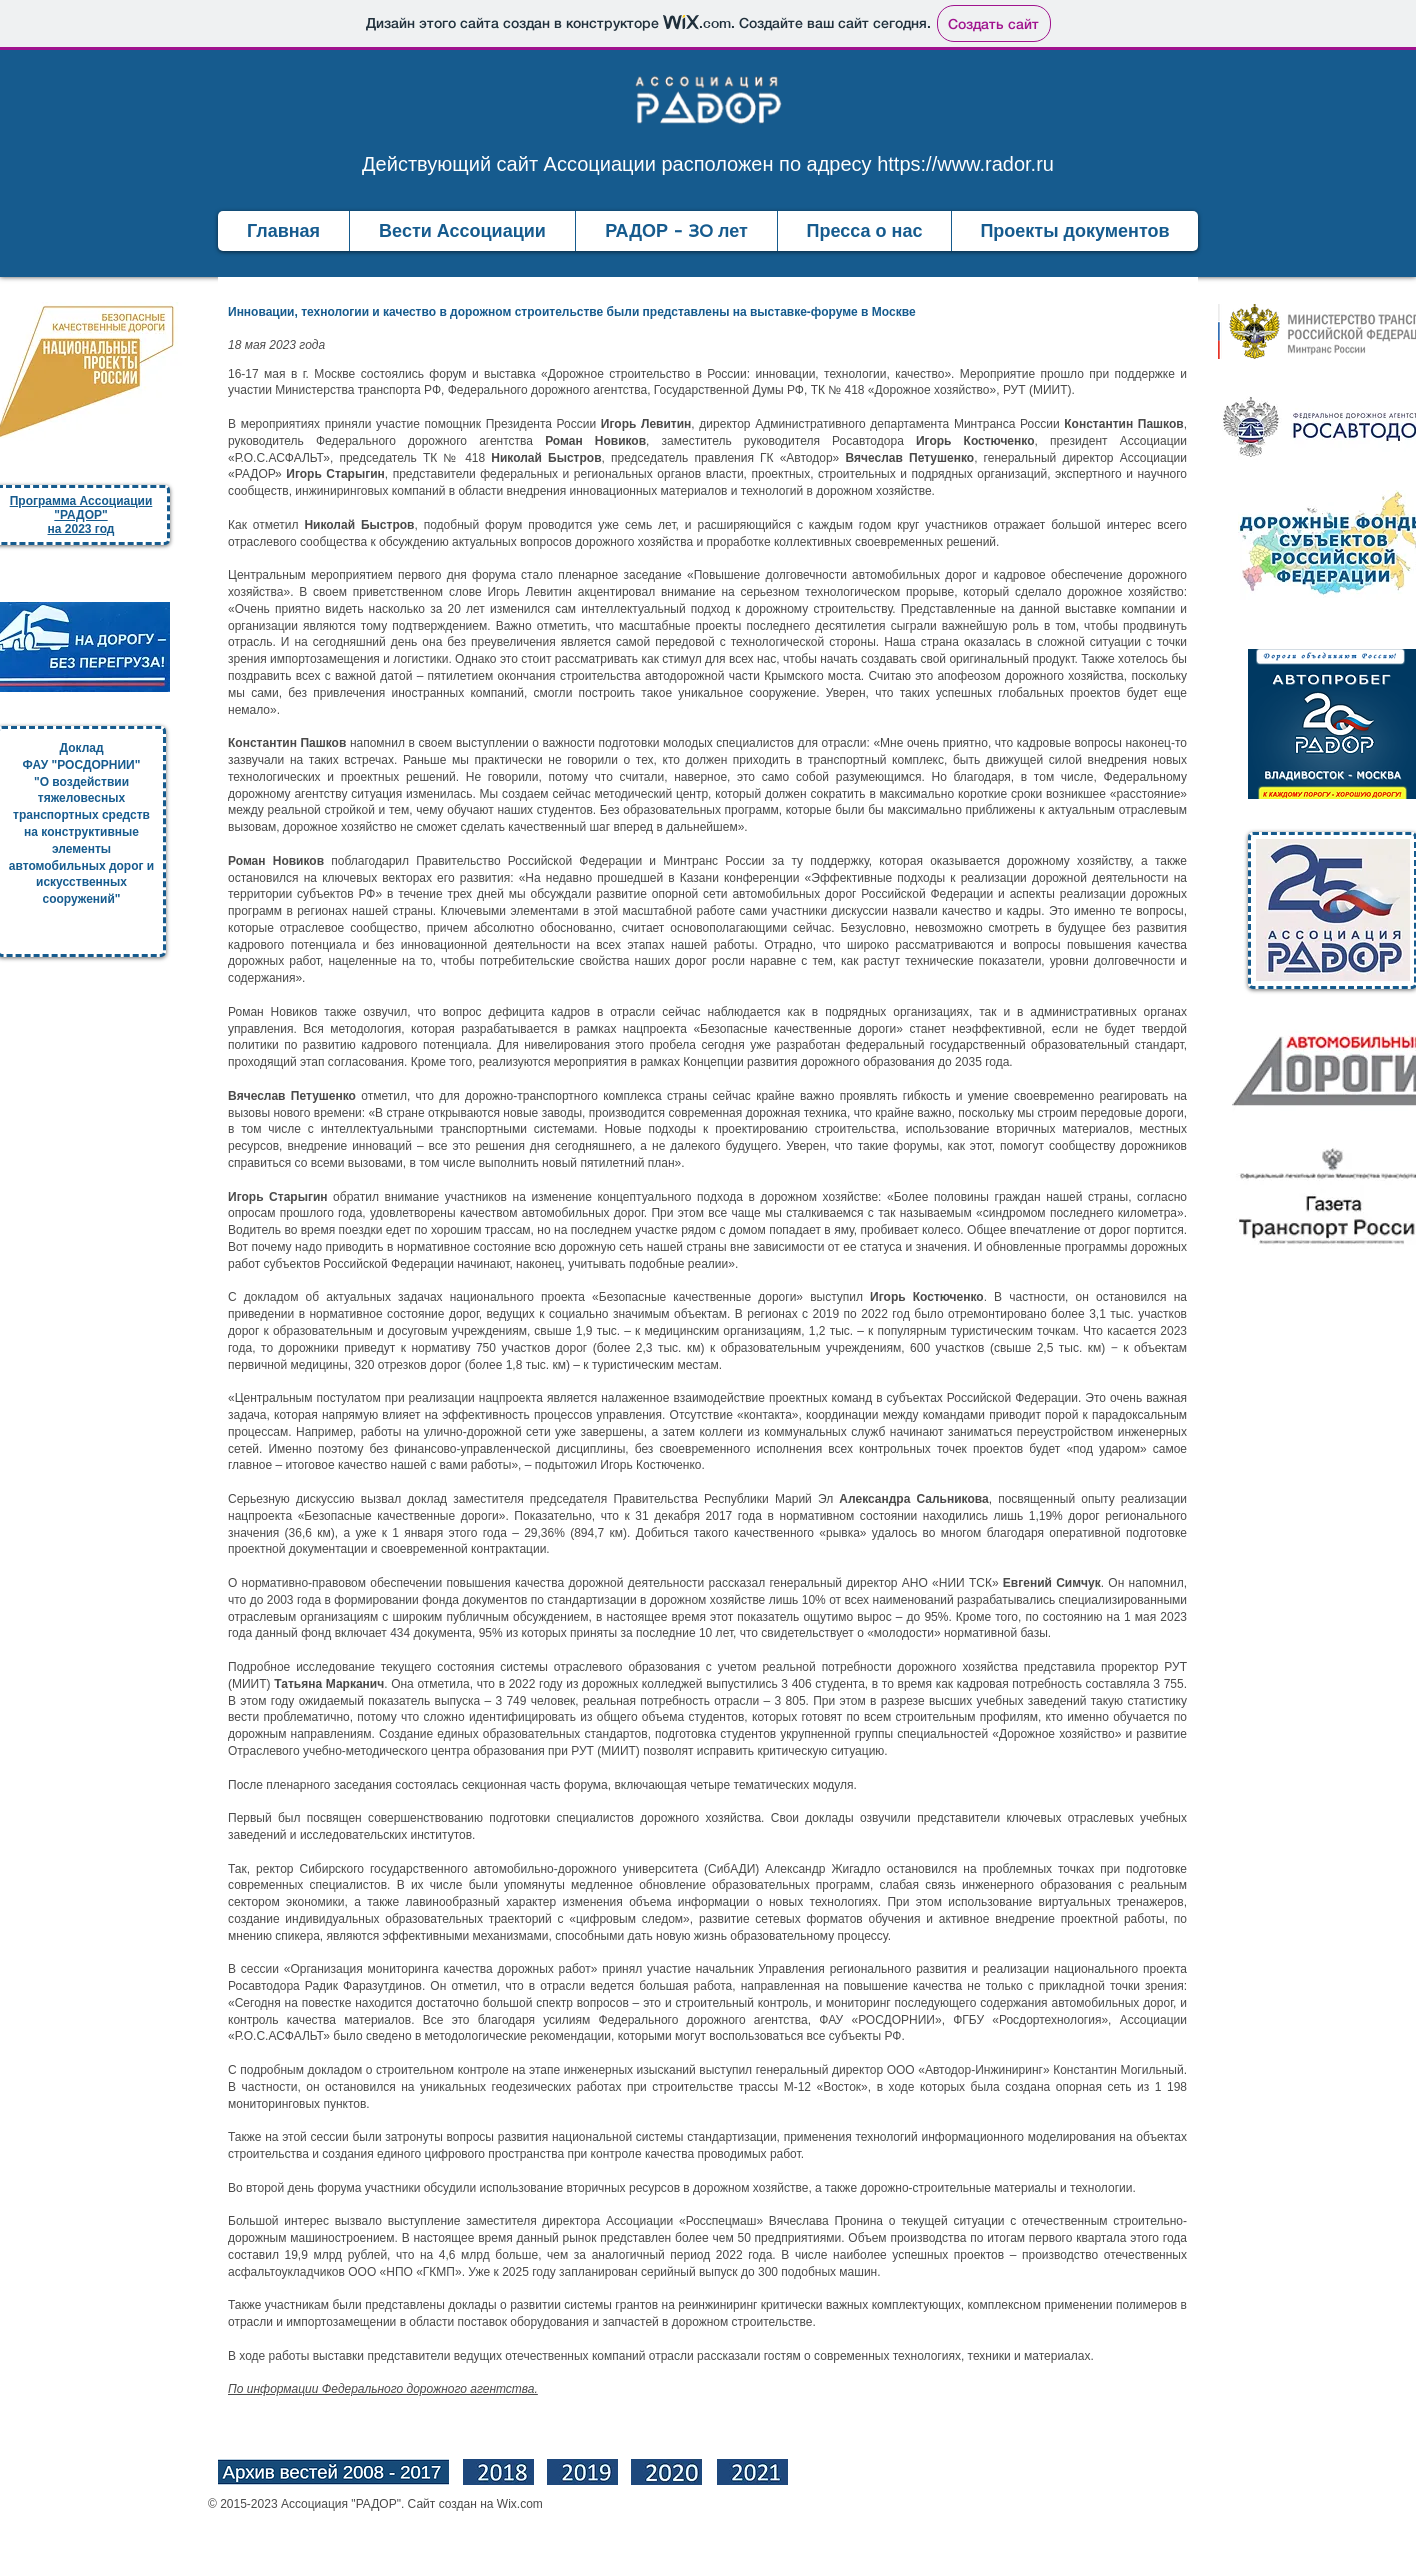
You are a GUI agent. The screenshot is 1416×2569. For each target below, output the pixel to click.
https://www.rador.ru (965, 164)
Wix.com (520, 2504)
